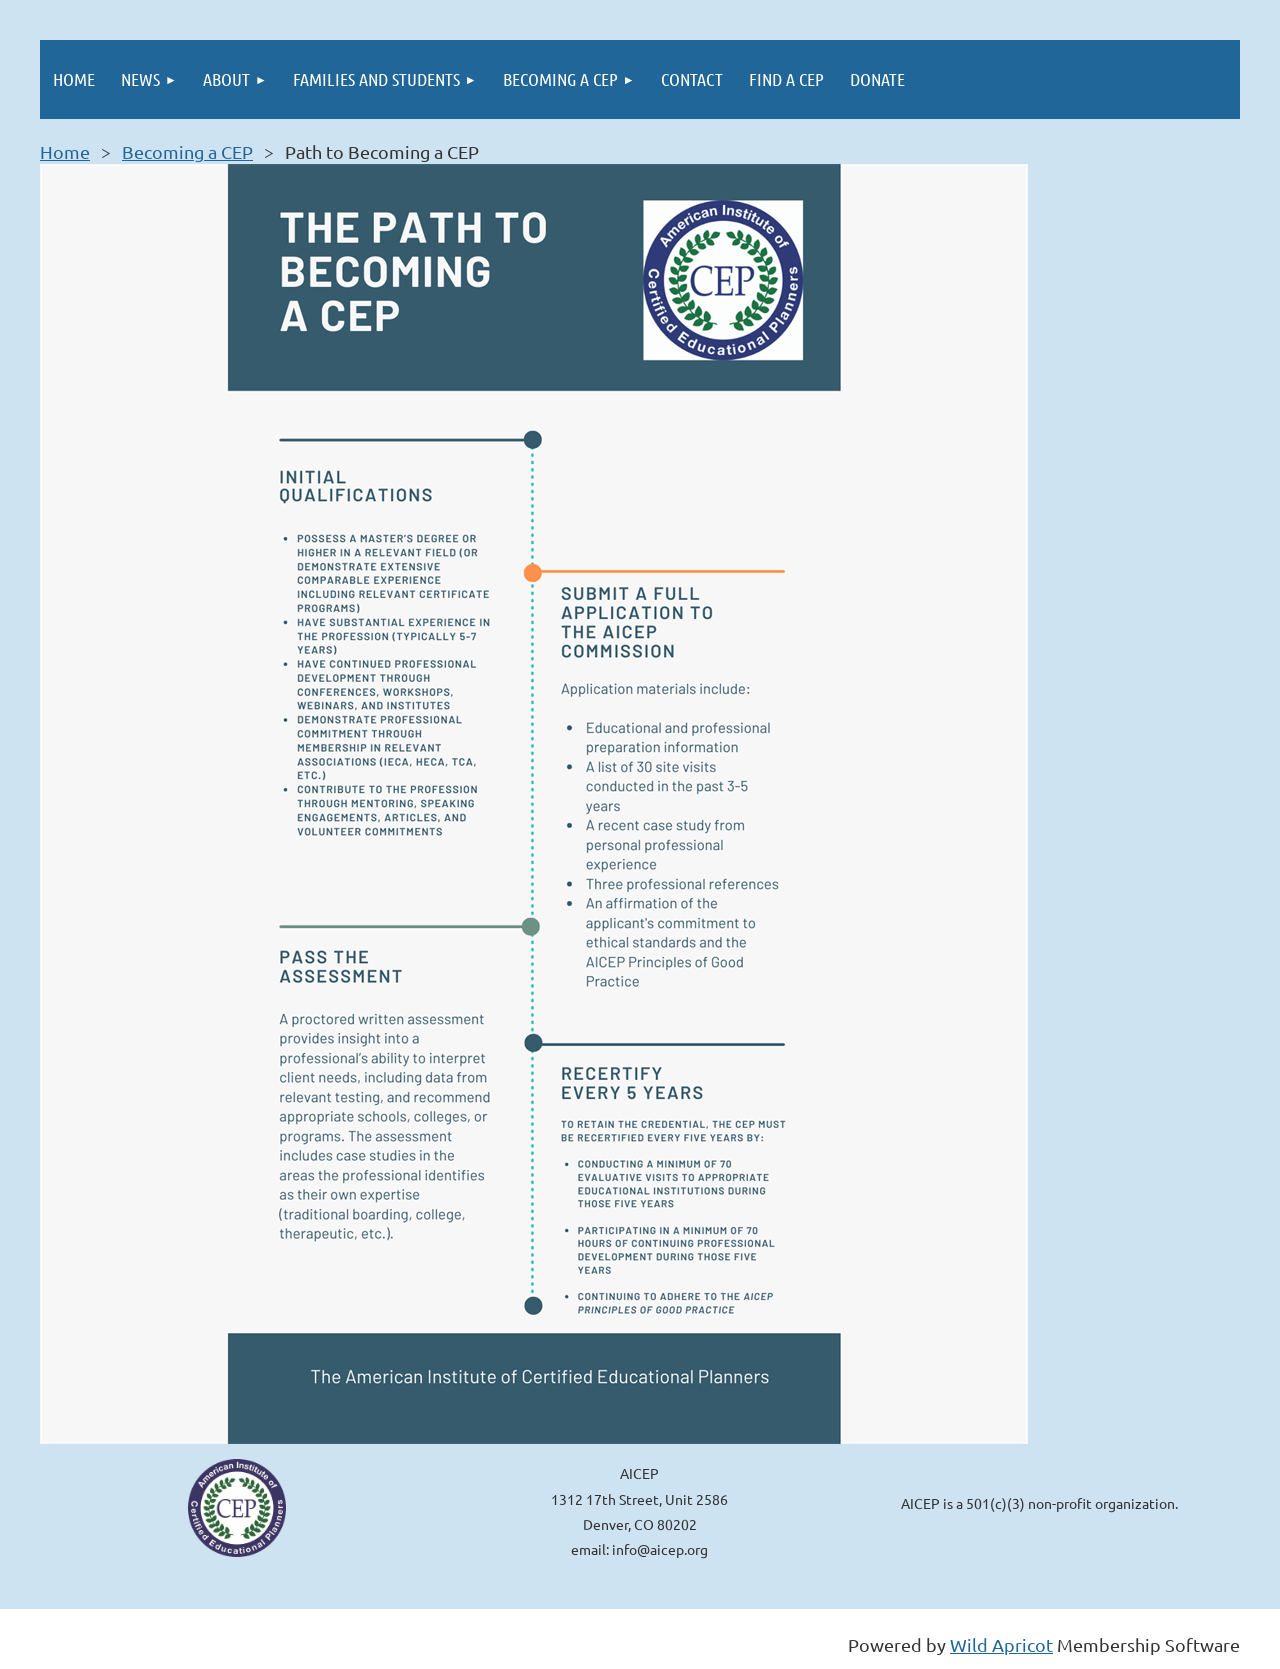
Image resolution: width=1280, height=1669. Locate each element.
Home (65, 151)
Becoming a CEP (187, 151)
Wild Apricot (1001, 1644)
